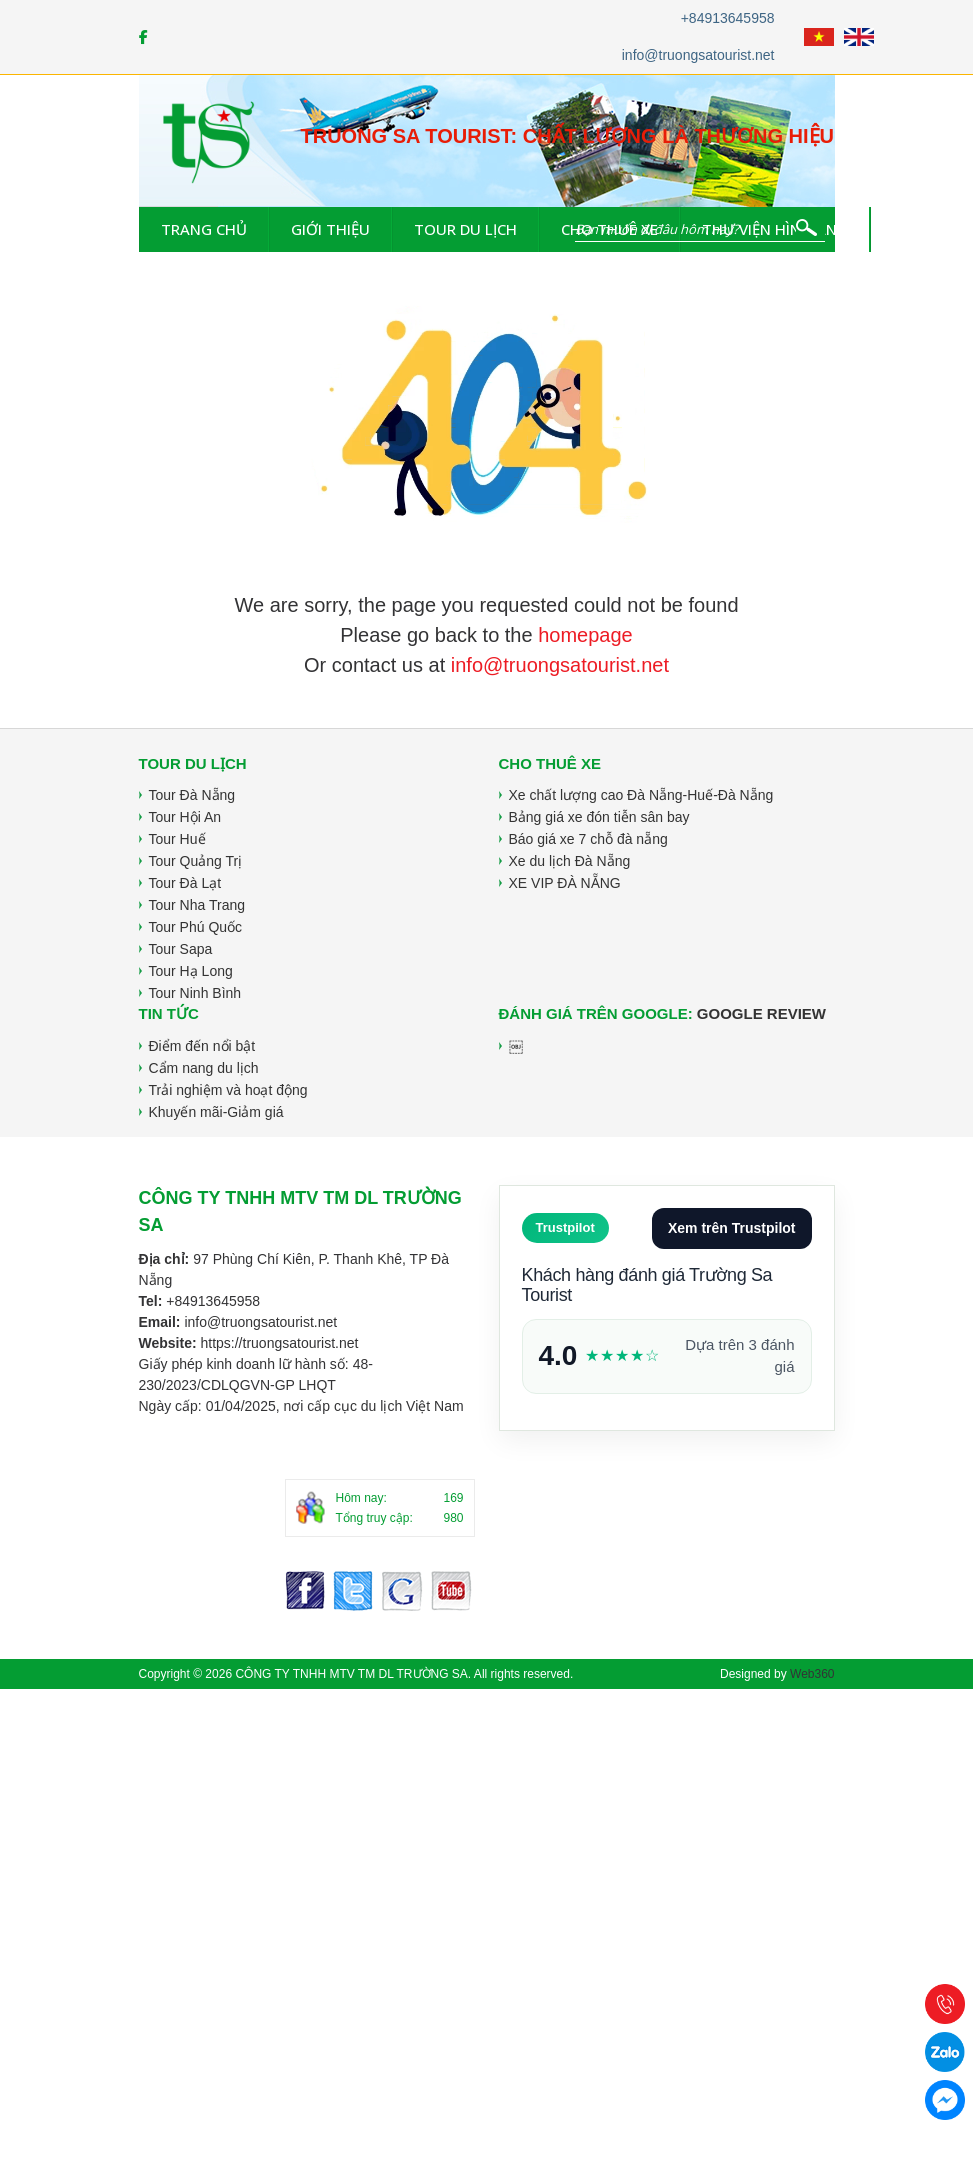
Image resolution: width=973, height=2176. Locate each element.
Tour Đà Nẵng (192, 795)
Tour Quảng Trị (196, 861)
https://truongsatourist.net (279, 1343)
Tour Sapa (181, 949)
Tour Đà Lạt (185, 883)
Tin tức (922, 229)
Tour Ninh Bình (195, 993)
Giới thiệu (330, 229)
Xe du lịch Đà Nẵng (570, 861)
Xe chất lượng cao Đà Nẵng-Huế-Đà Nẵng (641, 795)
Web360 (812, 1674)
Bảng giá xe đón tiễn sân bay (599, 817)
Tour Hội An (185, 817)
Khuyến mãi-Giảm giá (216, 1112)
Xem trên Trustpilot (732, 1228)
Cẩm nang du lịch (204, 1068)
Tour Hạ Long (191, 971)
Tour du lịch (465, 229)
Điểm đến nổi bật (202, 1046)
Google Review (761, 1013)
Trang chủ (204, 229)
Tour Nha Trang (197, 905)
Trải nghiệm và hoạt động (228, 1090)
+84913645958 (728, 18)
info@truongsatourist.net (698, 55)
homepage (585, 635)
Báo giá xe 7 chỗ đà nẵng (588, 839)
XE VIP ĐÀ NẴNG (565, 883)
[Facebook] (143, 37)
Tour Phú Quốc (196, 927)
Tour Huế (177, 839)
